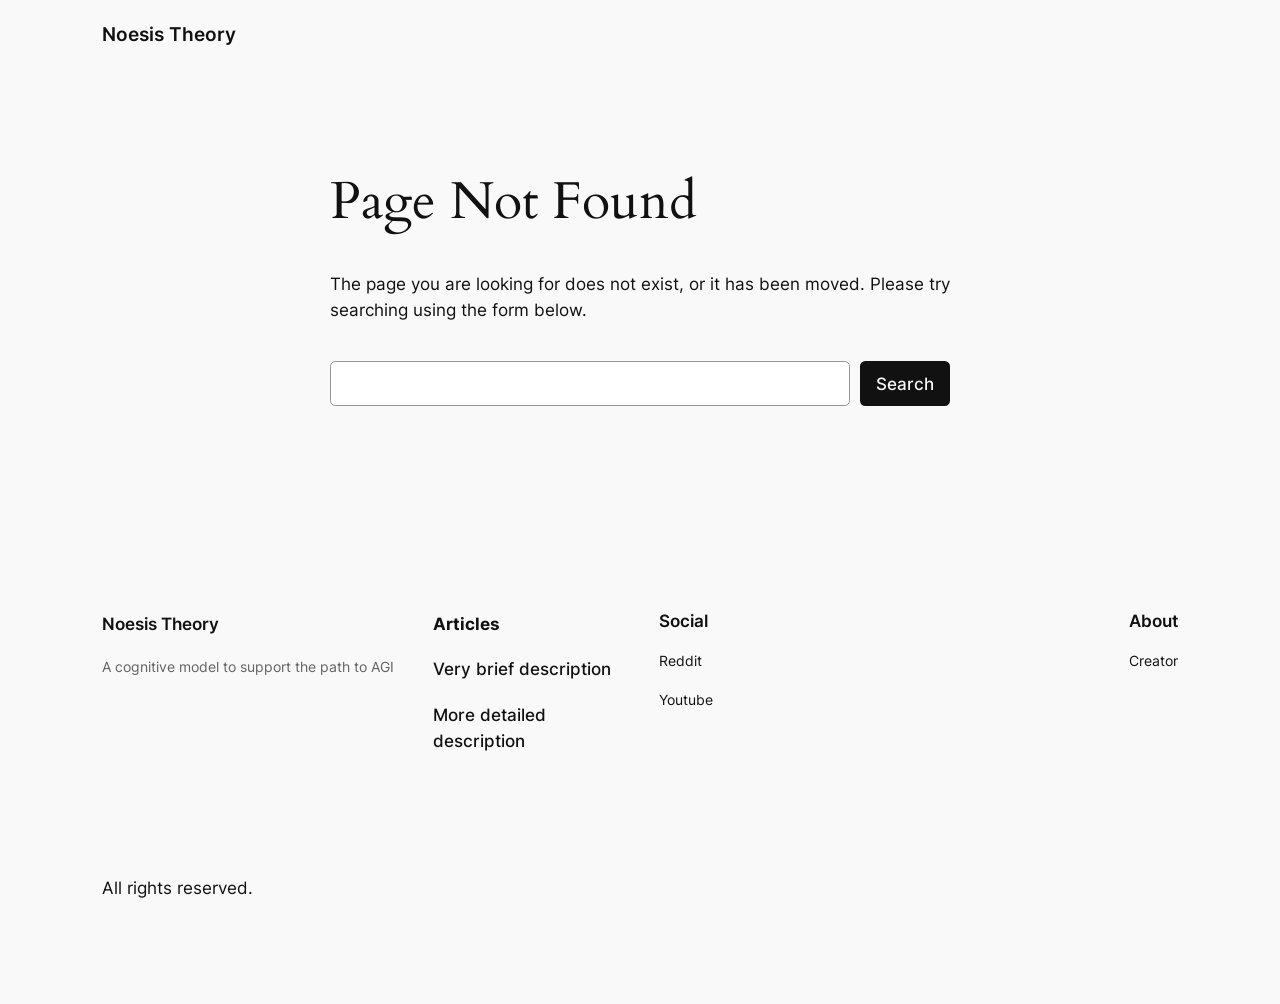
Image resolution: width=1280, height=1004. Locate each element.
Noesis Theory (169, 34)
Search (905, 384)
